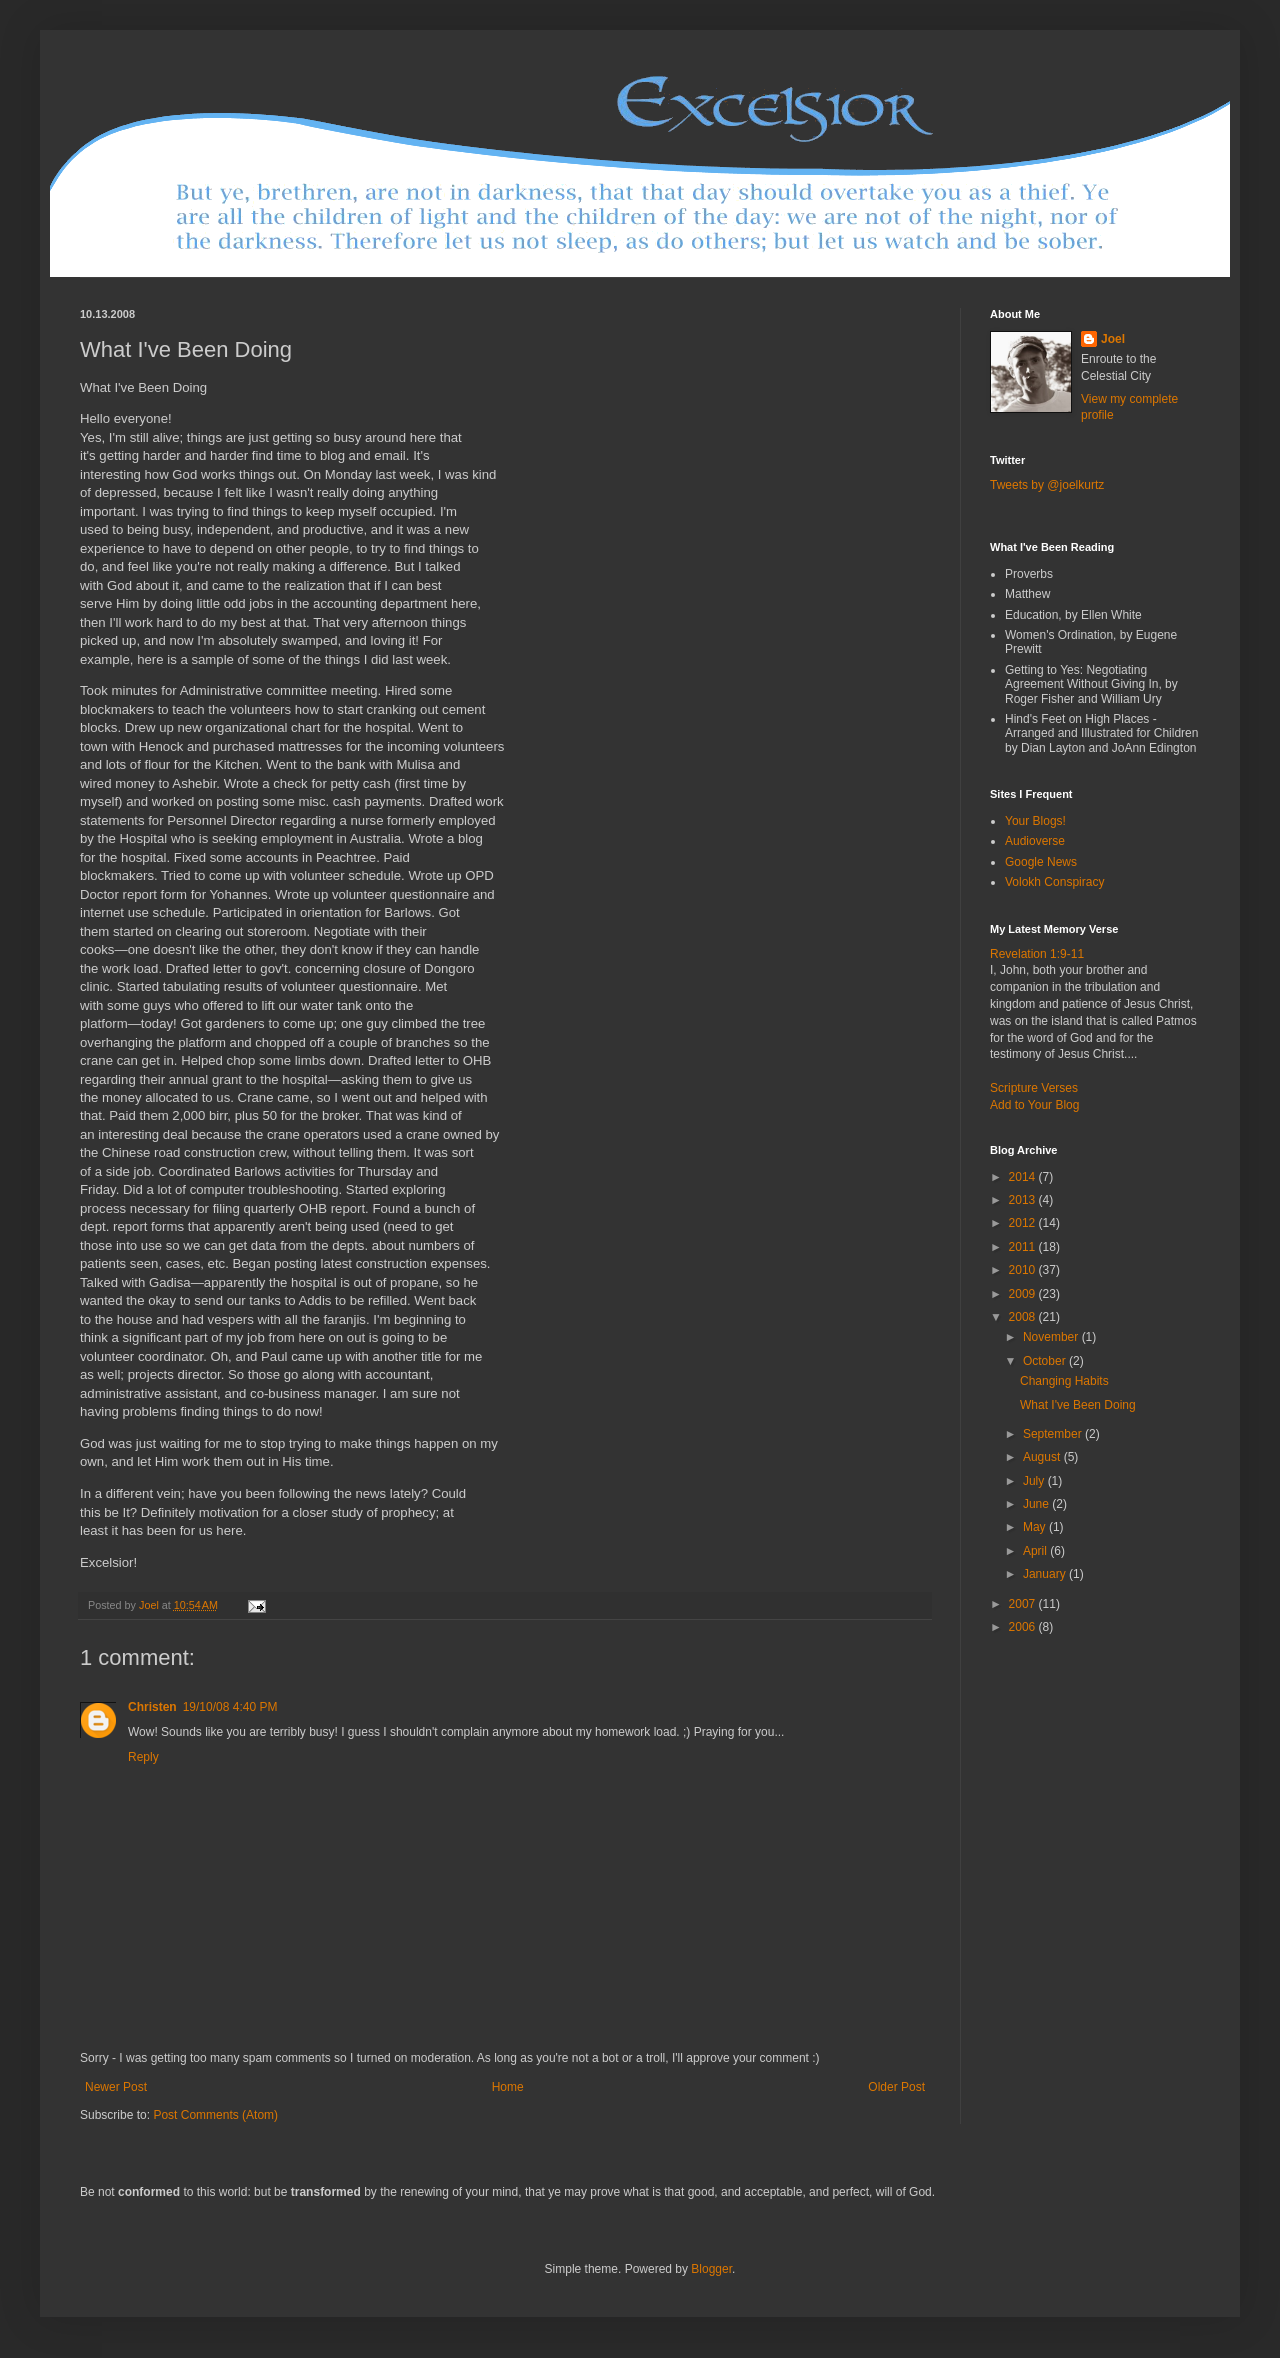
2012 (1024, 1223)
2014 (1024, 1177)
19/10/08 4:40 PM (230, 1707)
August (1043, 1457)
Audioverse (1035, 841)
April (1036, 1551)
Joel (1113, 339)
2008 (1024, 1317)
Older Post (896, 2087)
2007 (1024, 1604)
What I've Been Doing (1078, 1405)
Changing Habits (1064, 1381)
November (1052, 1337)
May (1036, 1527)
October (1046, 1361)
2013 (1024, 1200)
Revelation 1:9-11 (1037, 954)
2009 (1024, 1294)
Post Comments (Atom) (215, 2115)
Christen (152, 1707)
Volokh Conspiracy (1054, 882)
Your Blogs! (1035, 821)
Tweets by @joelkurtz (1047, 485)
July (1035, 1481)
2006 (1024, 1627)
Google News (1041, 862)
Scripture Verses (1034, 1088)
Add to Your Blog (1034, 1105)
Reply (143, 1757)
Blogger (711, 2269)
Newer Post (116, 2087)
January (1046, 1574)
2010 (1024, 1270)
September (1054, 1434)
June (1037, 1504)
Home (508, 2087)
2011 (1024, 1247)
